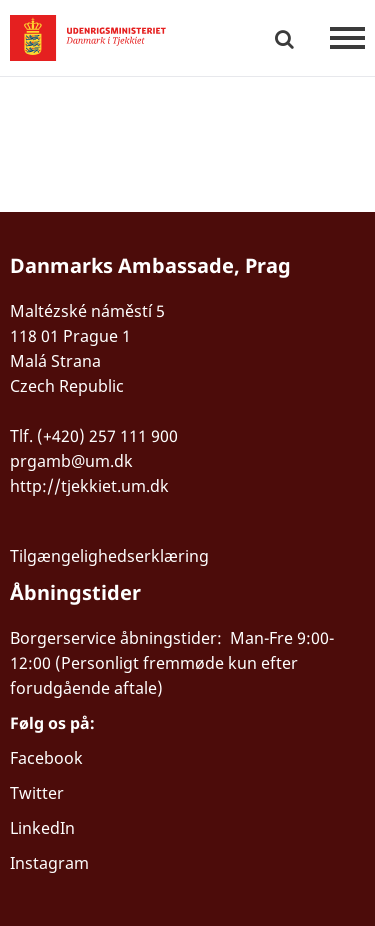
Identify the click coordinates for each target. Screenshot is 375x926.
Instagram (49, 863)
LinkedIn (42, 828)
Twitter (37, 793)
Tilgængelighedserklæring (109, 556)
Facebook (46, 758)
